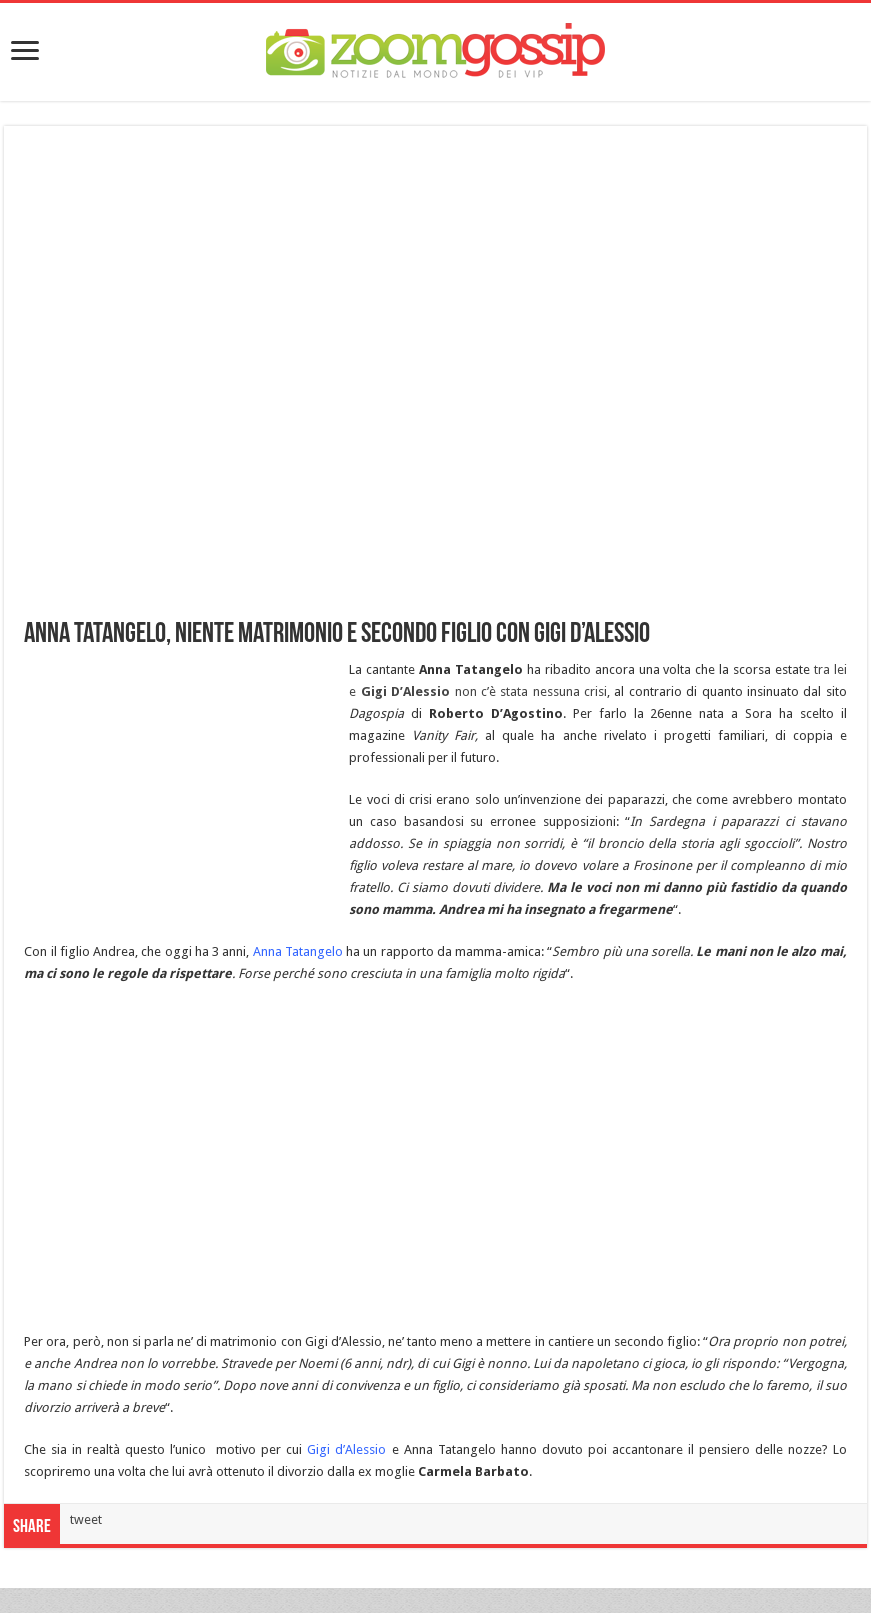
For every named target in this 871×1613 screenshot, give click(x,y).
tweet (86, 1519)
